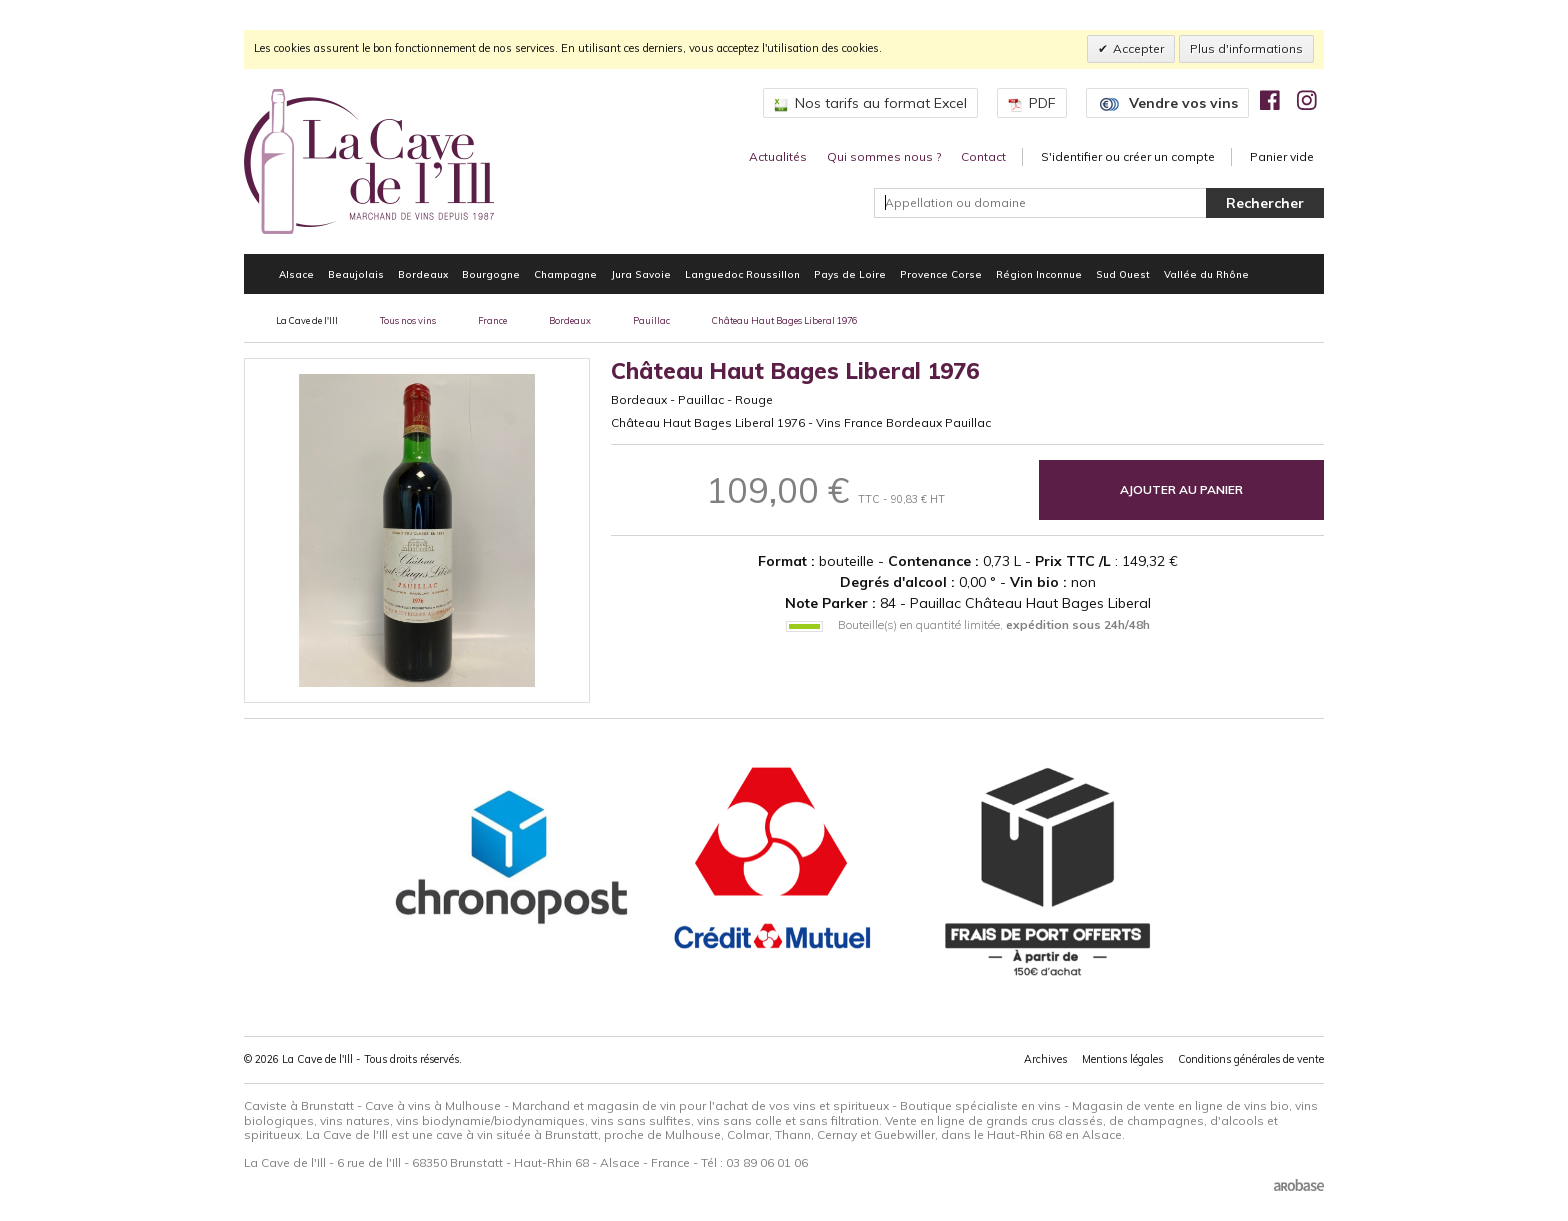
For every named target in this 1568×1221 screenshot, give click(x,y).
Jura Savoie (641, 274)
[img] (1270, 100)
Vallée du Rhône (1206, 274)
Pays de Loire (850, 274)
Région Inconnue (1039, 274)
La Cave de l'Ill (307, 320)
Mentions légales (1122, 1059)
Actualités (778, 156)
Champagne (565, 274)
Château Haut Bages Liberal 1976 (784, 320)
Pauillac (651, 320)
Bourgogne (491, 274)
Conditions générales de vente (1251, 1059)
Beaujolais (356, 274)
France (492, 320)
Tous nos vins (408, 320)
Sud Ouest (1123, 274)
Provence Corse (941, 274)
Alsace (296, 274)
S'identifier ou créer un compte (1128, 156)
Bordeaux (423, 274)
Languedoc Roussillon (742, 274)
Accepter (1138, 48)
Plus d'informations (1246, 48)
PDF (1032, 103)
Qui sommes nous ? (884, 156)
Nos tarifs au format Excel (870, 103)
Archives (1045, 1059)
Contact (983, 156)
